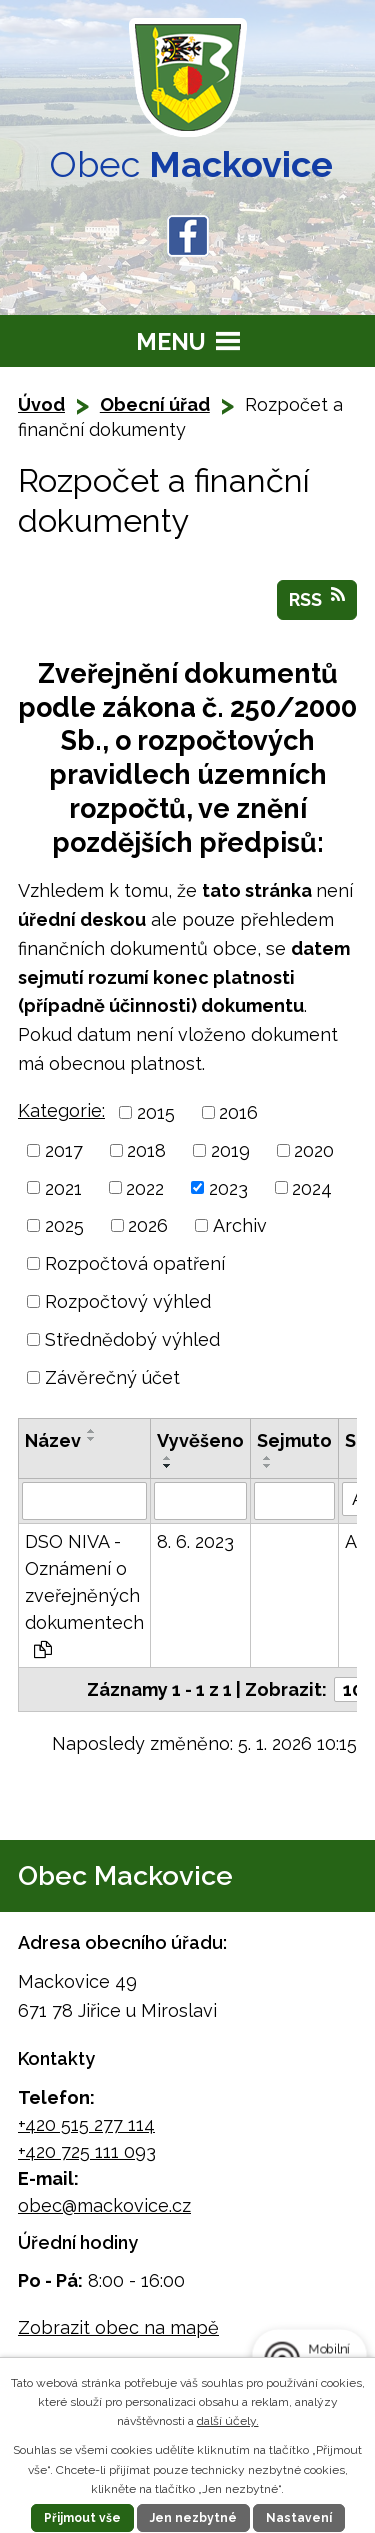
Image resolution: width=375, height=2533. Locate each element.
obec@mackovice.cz (104, 2205)
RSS (317, 598)
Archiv (240, 1225)
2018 (146, 1150)
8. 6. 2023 (195, 1541)
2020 (314, 1150)
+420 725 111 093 (87, 2151)
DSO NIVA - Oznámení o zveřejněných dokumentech (84, 1595)
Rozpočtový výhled (128, 1301)
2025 (64, 1225)
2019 (230, 1150)
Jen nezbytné (193, 2518)
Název (53, 1440)
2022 (145, 1187)
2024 (312, 1187)
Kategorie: (61, 1110)
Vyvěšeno (200, 1440)
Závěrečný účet (112, 1377)
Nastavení (299, 2518)
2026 (148, 1225)
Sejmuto (294, 1440)
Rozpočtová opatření (135, 1263)
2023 (228, 1187)
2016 (238, 1112)
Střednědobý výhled (132, 1339)
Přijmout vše (82, 2518)
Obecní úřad (155, 404)
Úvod (41, 404)
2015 (156, 1112)
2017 (64, 1150)
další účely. (228, 2421)
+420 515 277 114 (86, 2124)
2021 (63, 1187)
